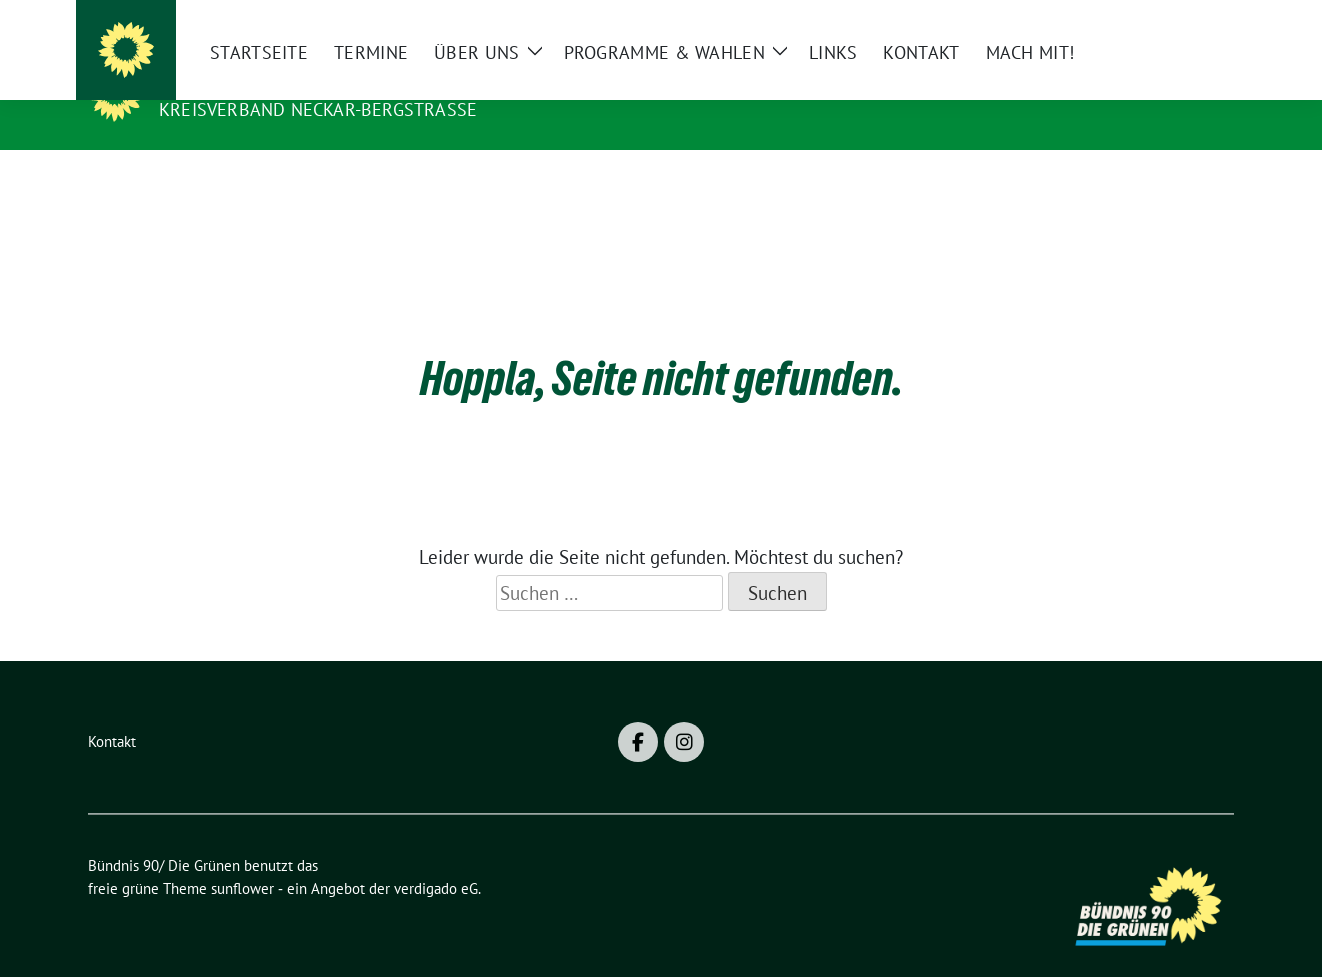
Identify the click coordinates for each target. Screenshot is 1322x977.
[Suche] (1170, 19)
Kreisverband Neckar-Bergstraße (318, 109)
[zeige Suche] (1198, 19)
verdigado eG (436, 857)
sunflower (242, 857)
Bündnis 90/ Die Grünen (284, 81)
